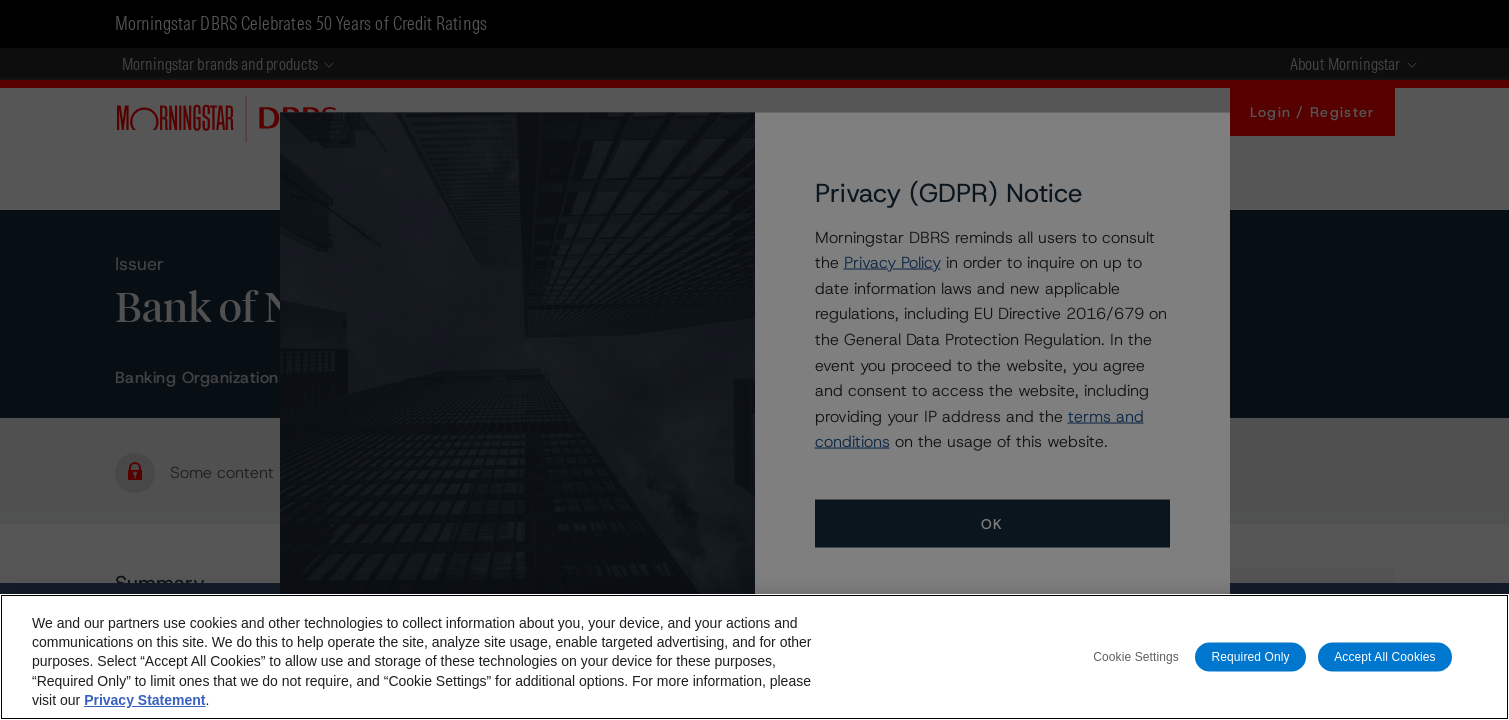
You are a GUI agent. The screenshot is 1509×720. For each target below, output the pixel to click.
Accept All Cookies (1385, 656)
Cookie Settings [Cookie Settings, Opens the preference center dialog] (1136, 656)
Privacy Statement (144, 700)
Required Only (1250, 656)
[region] (754, 657)
